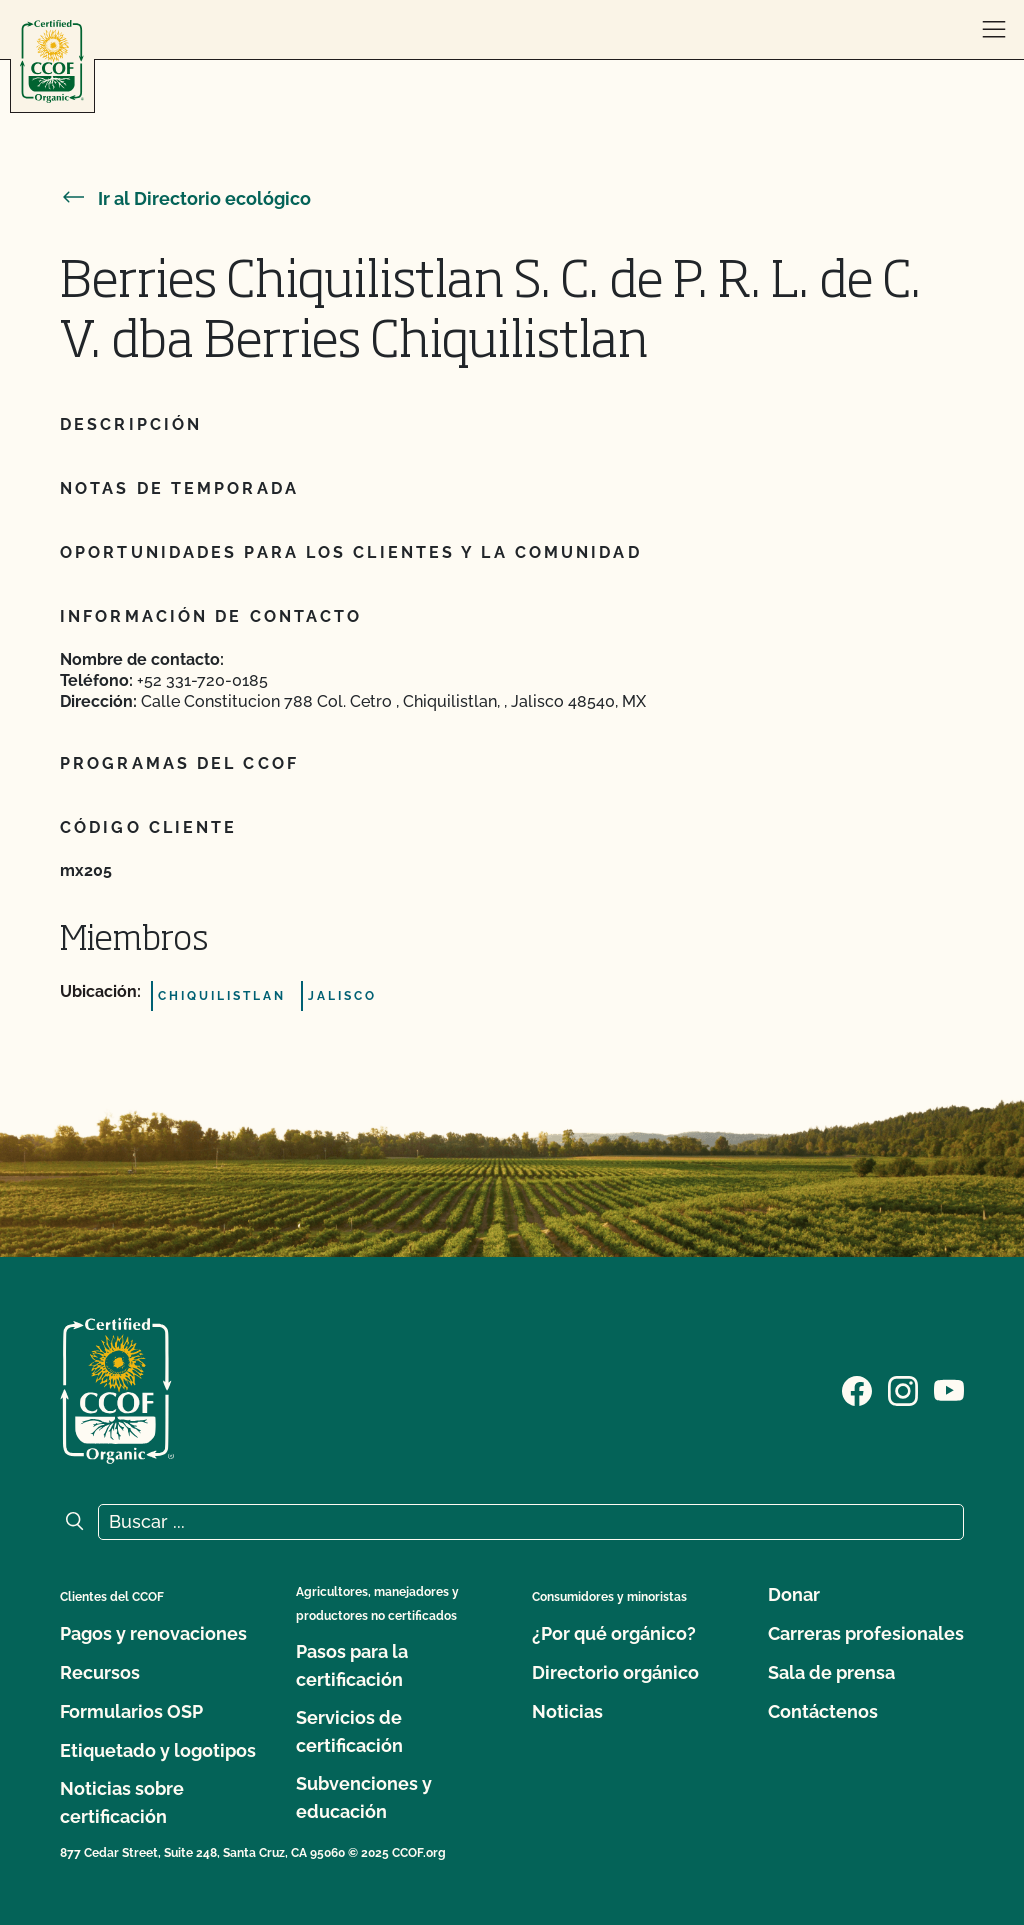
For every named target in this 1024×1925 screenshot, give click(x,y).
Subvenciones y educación (364, 1797)
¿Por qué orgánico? (614, 1633)
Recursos (100, 1672)
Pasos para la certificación (352, 1665)
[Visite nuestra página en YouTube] (949, 1389)
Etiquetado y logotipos (158, 1750)
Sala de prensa (831, 1672)
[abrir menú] (994, 30)
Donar (794, 1594)
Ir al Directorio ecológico (185, 198)
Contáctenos (823, 1711)
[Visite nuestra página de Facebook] (857, 1389)
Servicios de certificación (349, 1731)
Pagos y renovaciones (153, 1633)
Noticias (567, 1711)
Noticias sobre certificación (122, 1802)
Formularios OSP (131, 1711)
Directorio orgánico (615, 1672)
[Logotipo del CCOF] (52, 61)
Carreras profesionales (866, 1633)
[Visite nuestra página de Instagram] (903, 1389)
